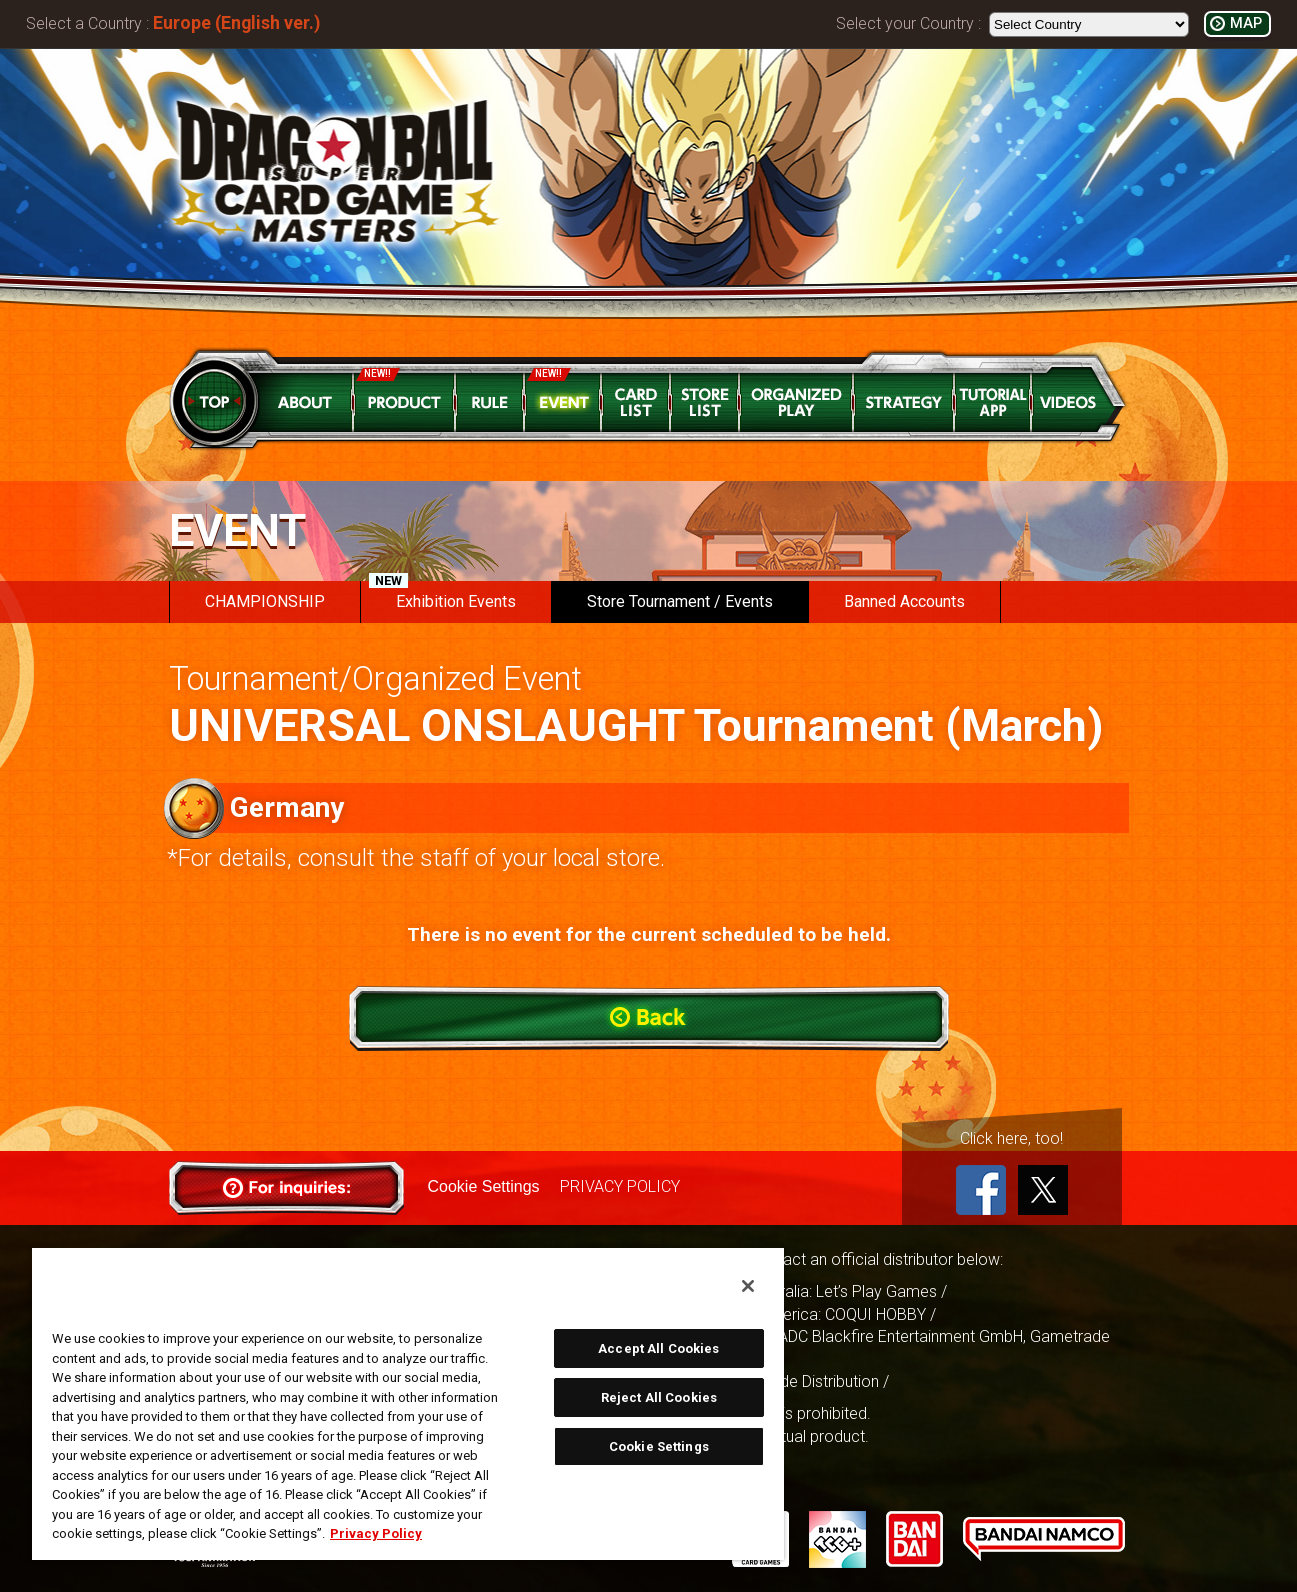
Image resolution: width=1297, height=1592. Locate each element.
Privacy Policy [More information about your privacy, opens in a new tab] (376, 1533)
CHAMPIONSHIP (265, 601)
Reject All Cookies (659, 1397)
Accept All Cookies (658, 1348)
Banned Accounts (904, 601)
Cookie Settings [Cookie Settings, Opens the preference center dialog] (659, 1446)
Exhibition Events (442, 596)
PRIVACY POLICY (620, 1186)
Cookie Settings (484, 1186)
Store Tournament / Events (680, 601)
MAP (1246, 23)
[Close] (748, 1286)
